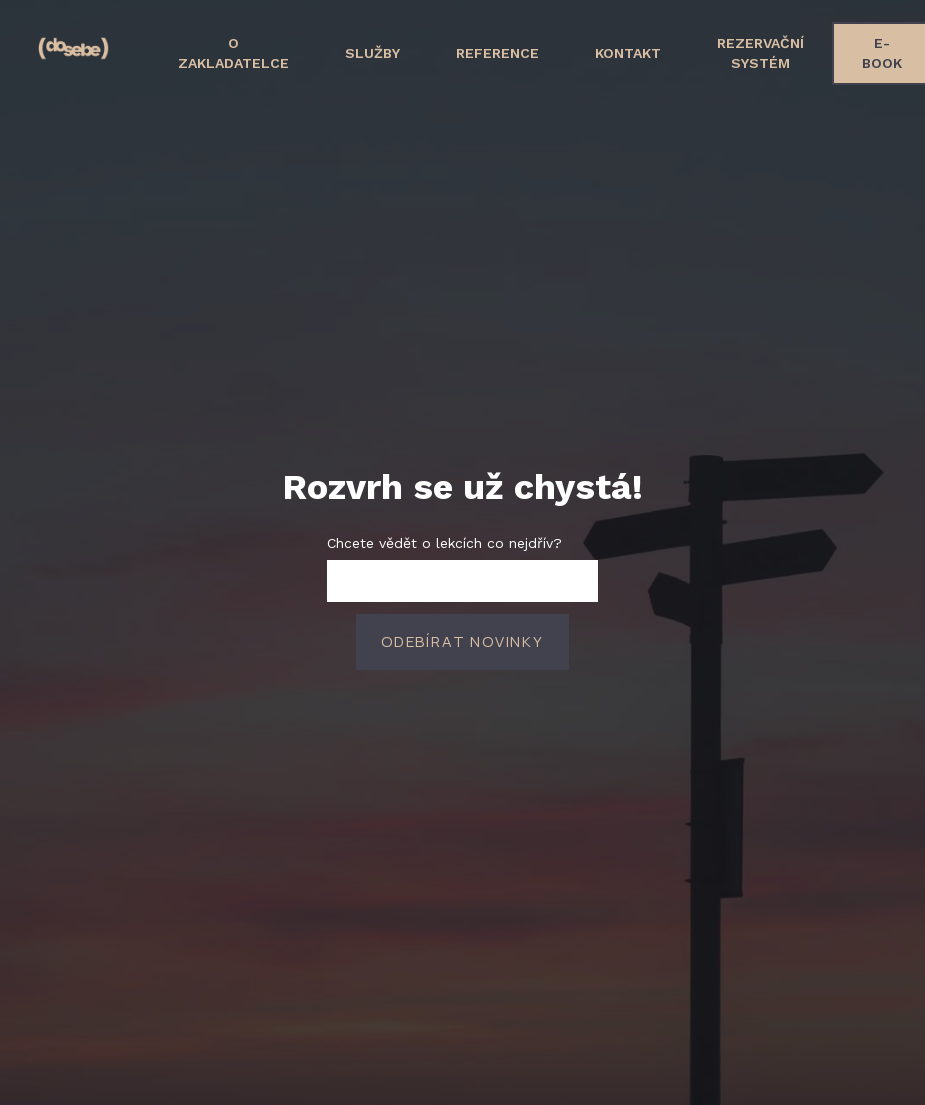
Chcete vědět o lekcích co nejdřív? (444, 536)
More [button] (819, 46)
